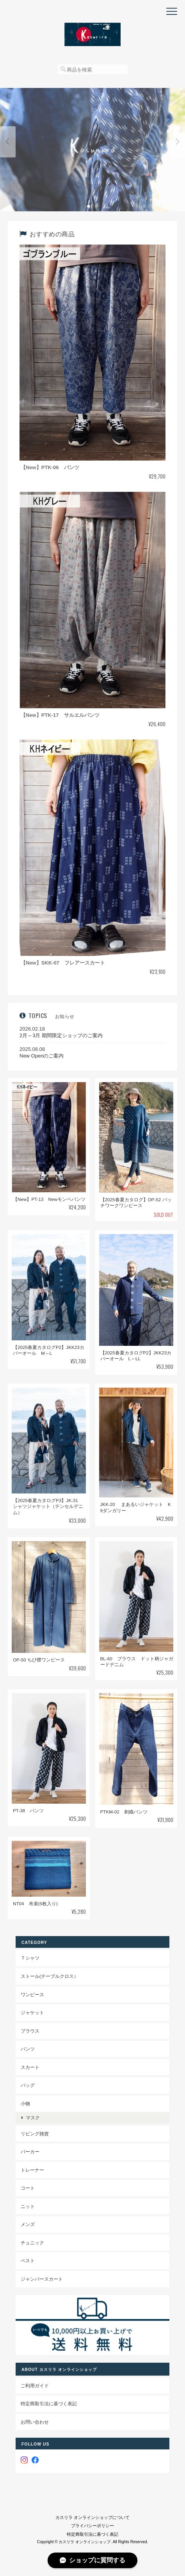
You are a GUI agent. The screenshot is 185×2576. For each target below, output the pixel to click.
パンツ (28, 2048)
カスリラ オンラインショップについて (92, 2517)
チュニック (32, 2242)
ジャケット (32, 2012)
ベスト (28, 2260)
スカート (30, 2067)
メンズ (28, 2224)
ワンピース (32, 1994)
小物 (25, 2103)
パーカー (30, 2151)
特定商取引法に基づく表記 (49, 2403)
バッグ (28, 2085)
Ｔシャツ (30, 1957)
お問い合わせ (35, 2421)
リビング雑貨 (35, 2133)
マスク (33, 2117)
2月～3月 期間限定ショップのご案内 (61, 1035)
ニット (28, 2206)
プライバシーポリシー (92, 2525)
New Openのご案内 (42, 1056)
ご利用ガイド (35, 2385)
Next (177, 141)
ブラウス (30, 2030)
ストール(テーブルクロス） (49, 1976)
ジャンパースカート (42, 2278)
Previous (8, 141)
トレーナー (32, 2169)
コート (28, 2187)
